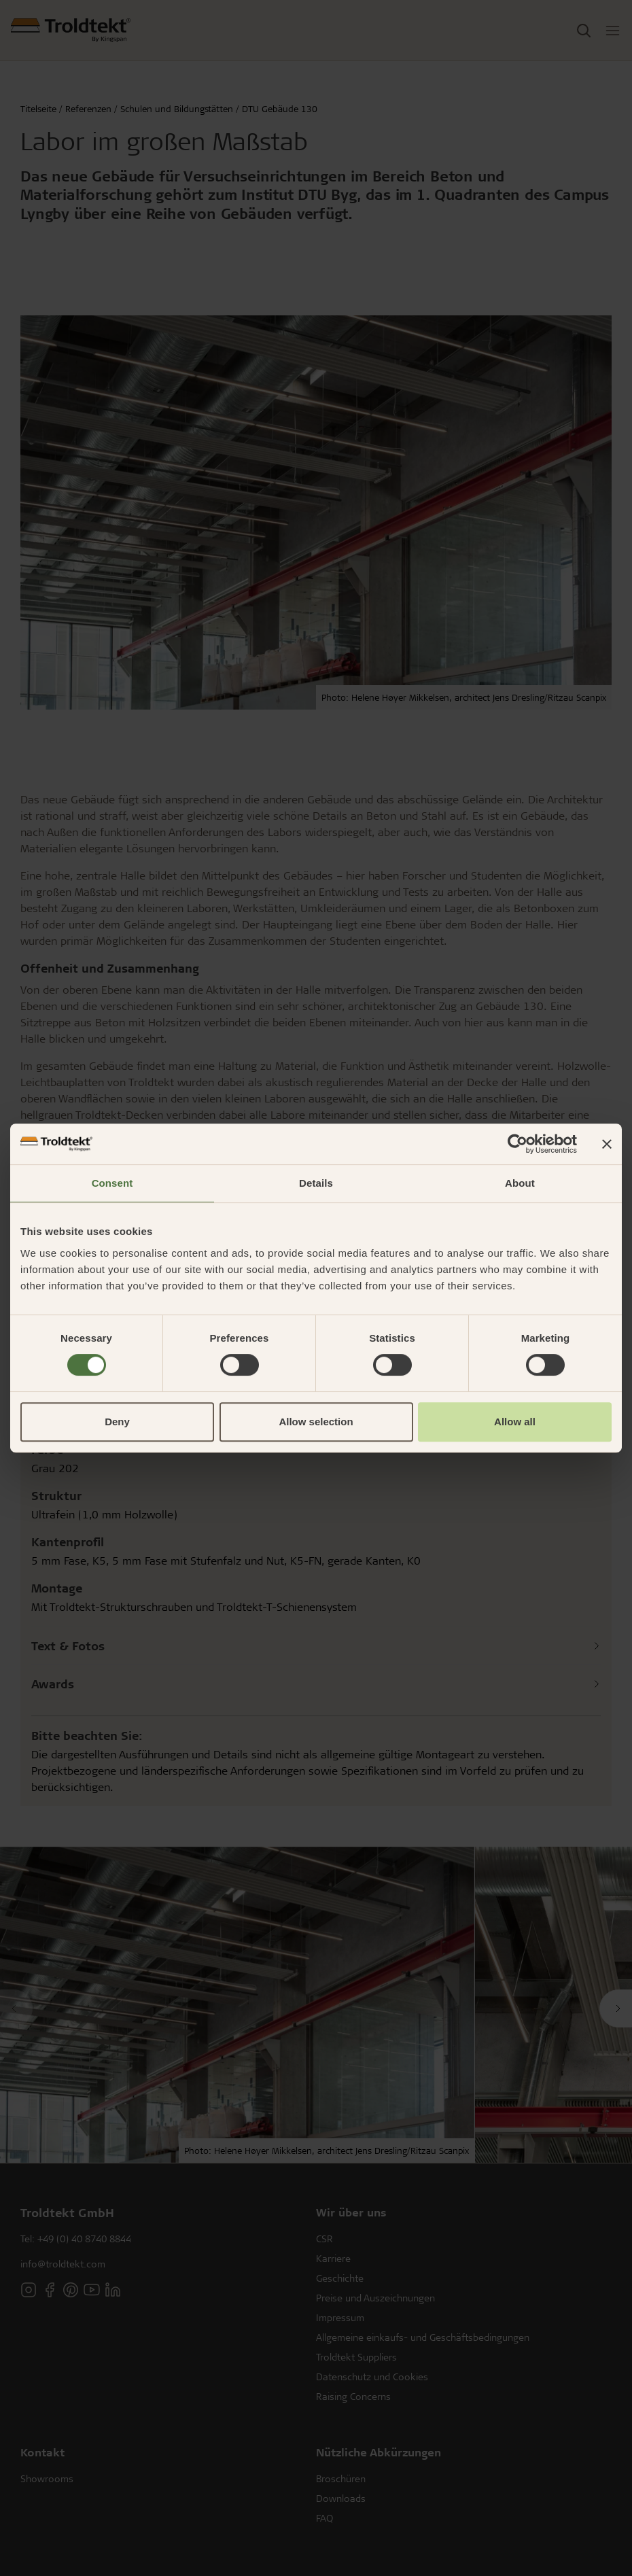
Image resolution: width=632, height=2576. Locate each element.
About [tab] (520, 1183)
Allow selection (316, 1421)
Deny (117, 1421)
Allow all (515, 1421)
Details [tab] (316, 1183)
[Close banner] (607, 1144)
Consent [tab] (112, 1183)
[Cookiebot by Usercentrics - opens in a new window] (517, 1144)
